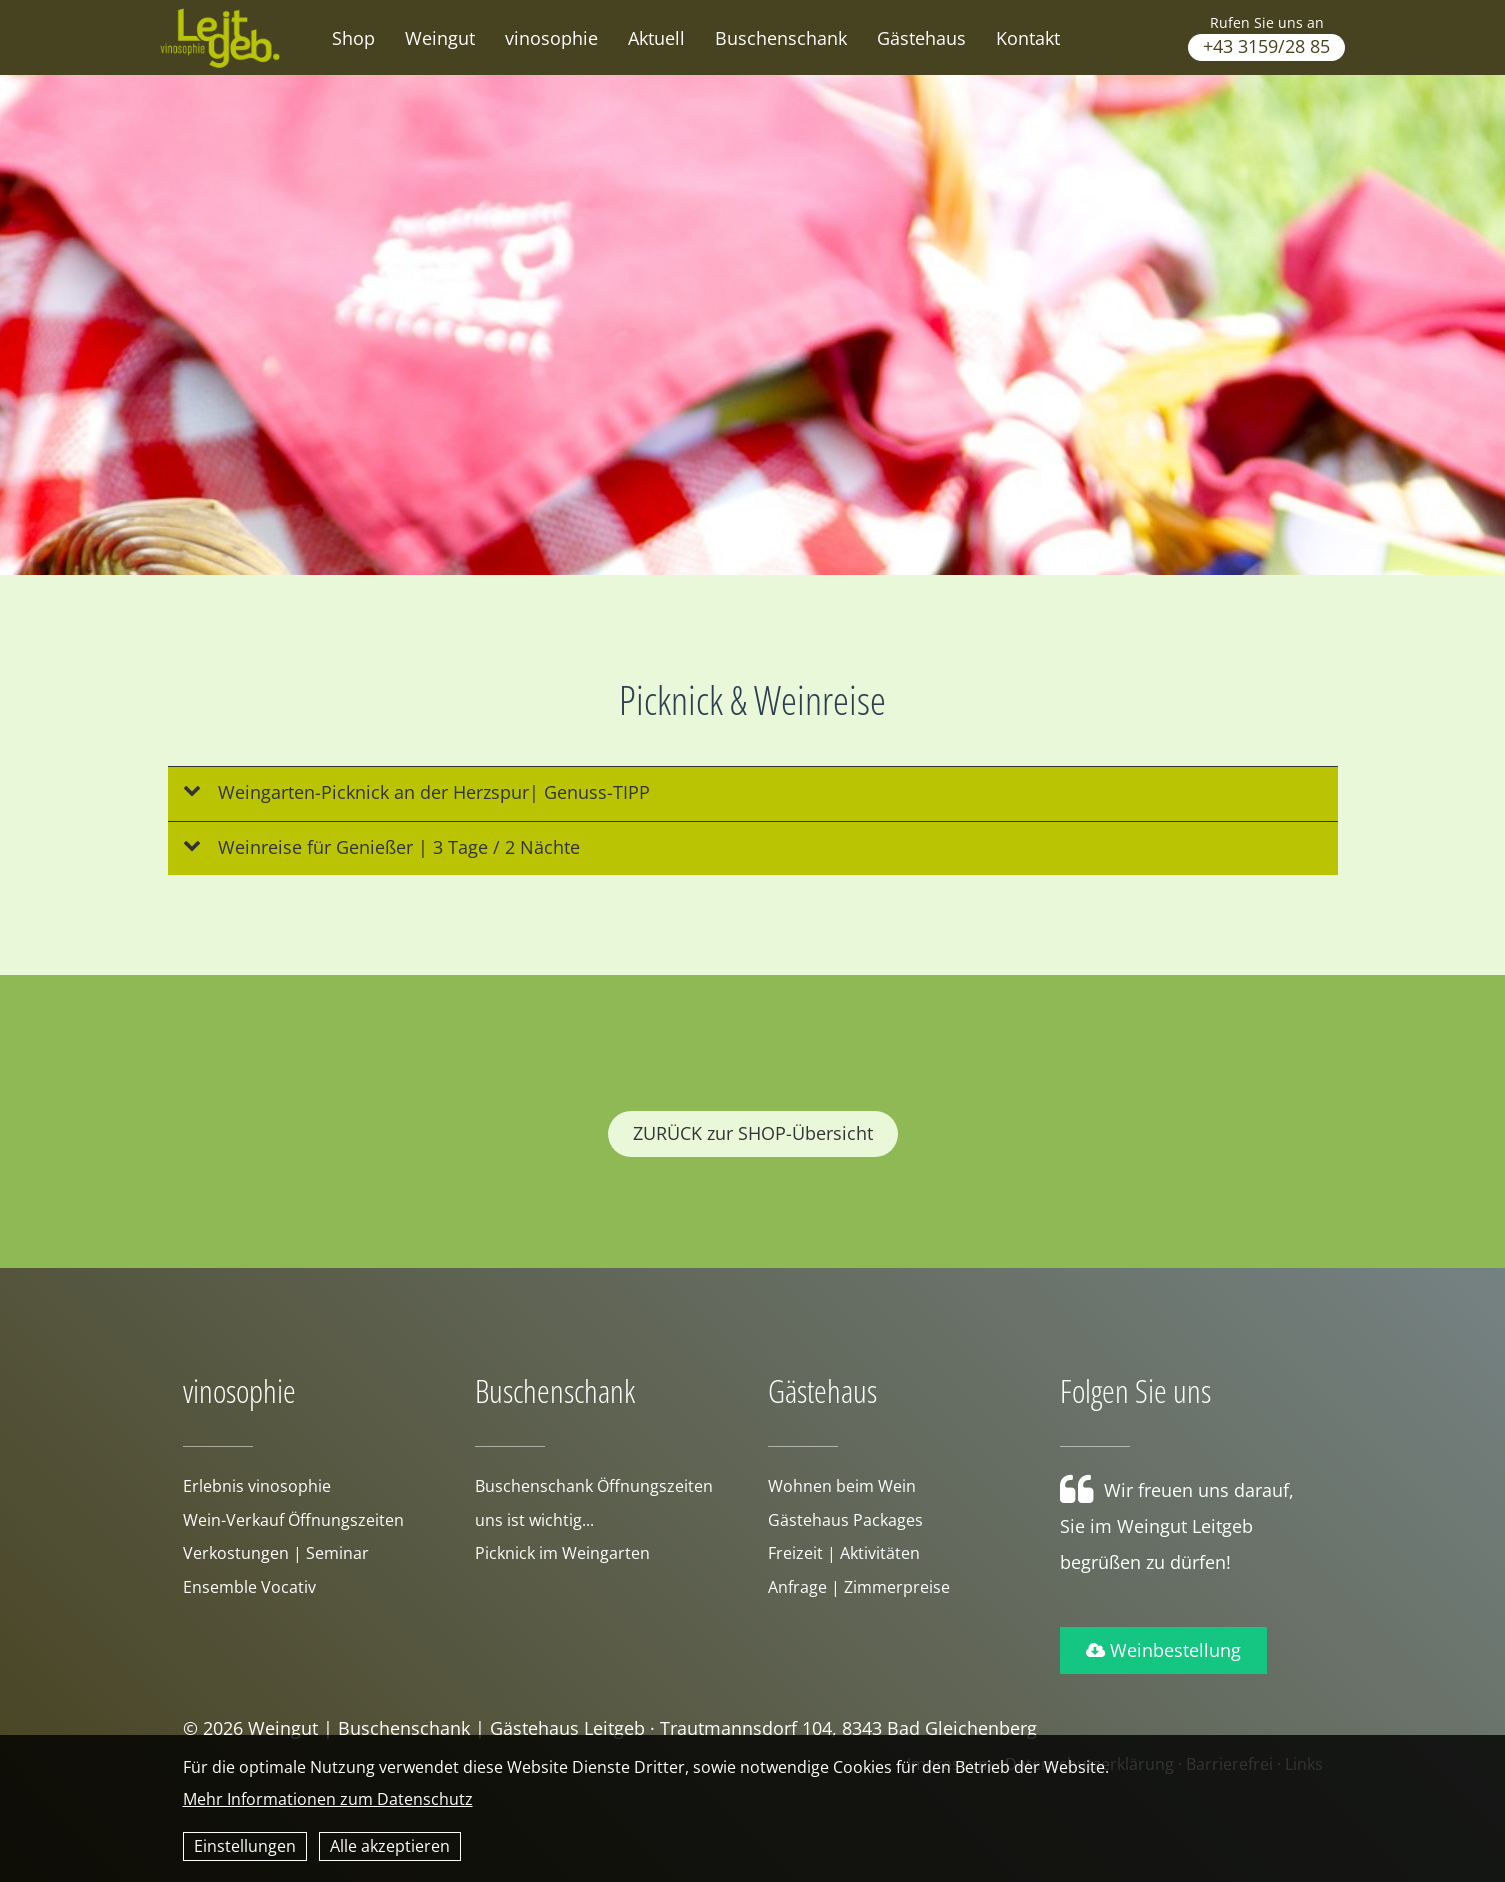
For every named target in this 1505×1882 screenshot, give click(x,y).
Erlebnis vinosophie (257, 1486)
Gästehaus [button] (921, 38)
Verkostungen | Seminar (276, 1553)
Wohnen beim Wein (842, 1486)
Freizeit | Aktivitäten (844, 1553)
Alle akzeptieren (390, 1846)
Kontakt (1028, 38)
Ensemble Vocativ (249, 1587)
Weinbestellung (1163, 1650)
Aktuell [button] (656, 38)
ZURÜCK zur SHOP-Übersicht (753, 1133)
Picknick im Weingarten (562, 1553)
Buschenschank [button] (781, 38)
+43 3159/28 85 (1266, 46)
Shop (353, 38)
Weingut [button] (440, 38)
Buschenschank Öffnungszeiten (594, 1486)
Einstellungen (245, 1846)
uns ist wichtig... (534, 1520)
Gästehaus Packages (845, 1520)
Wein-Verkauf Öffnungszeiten (293, 1520)
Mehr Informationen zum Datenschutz (328, 1799)
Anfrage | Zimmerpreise (859, 1587)
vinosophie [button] (551, 38)
